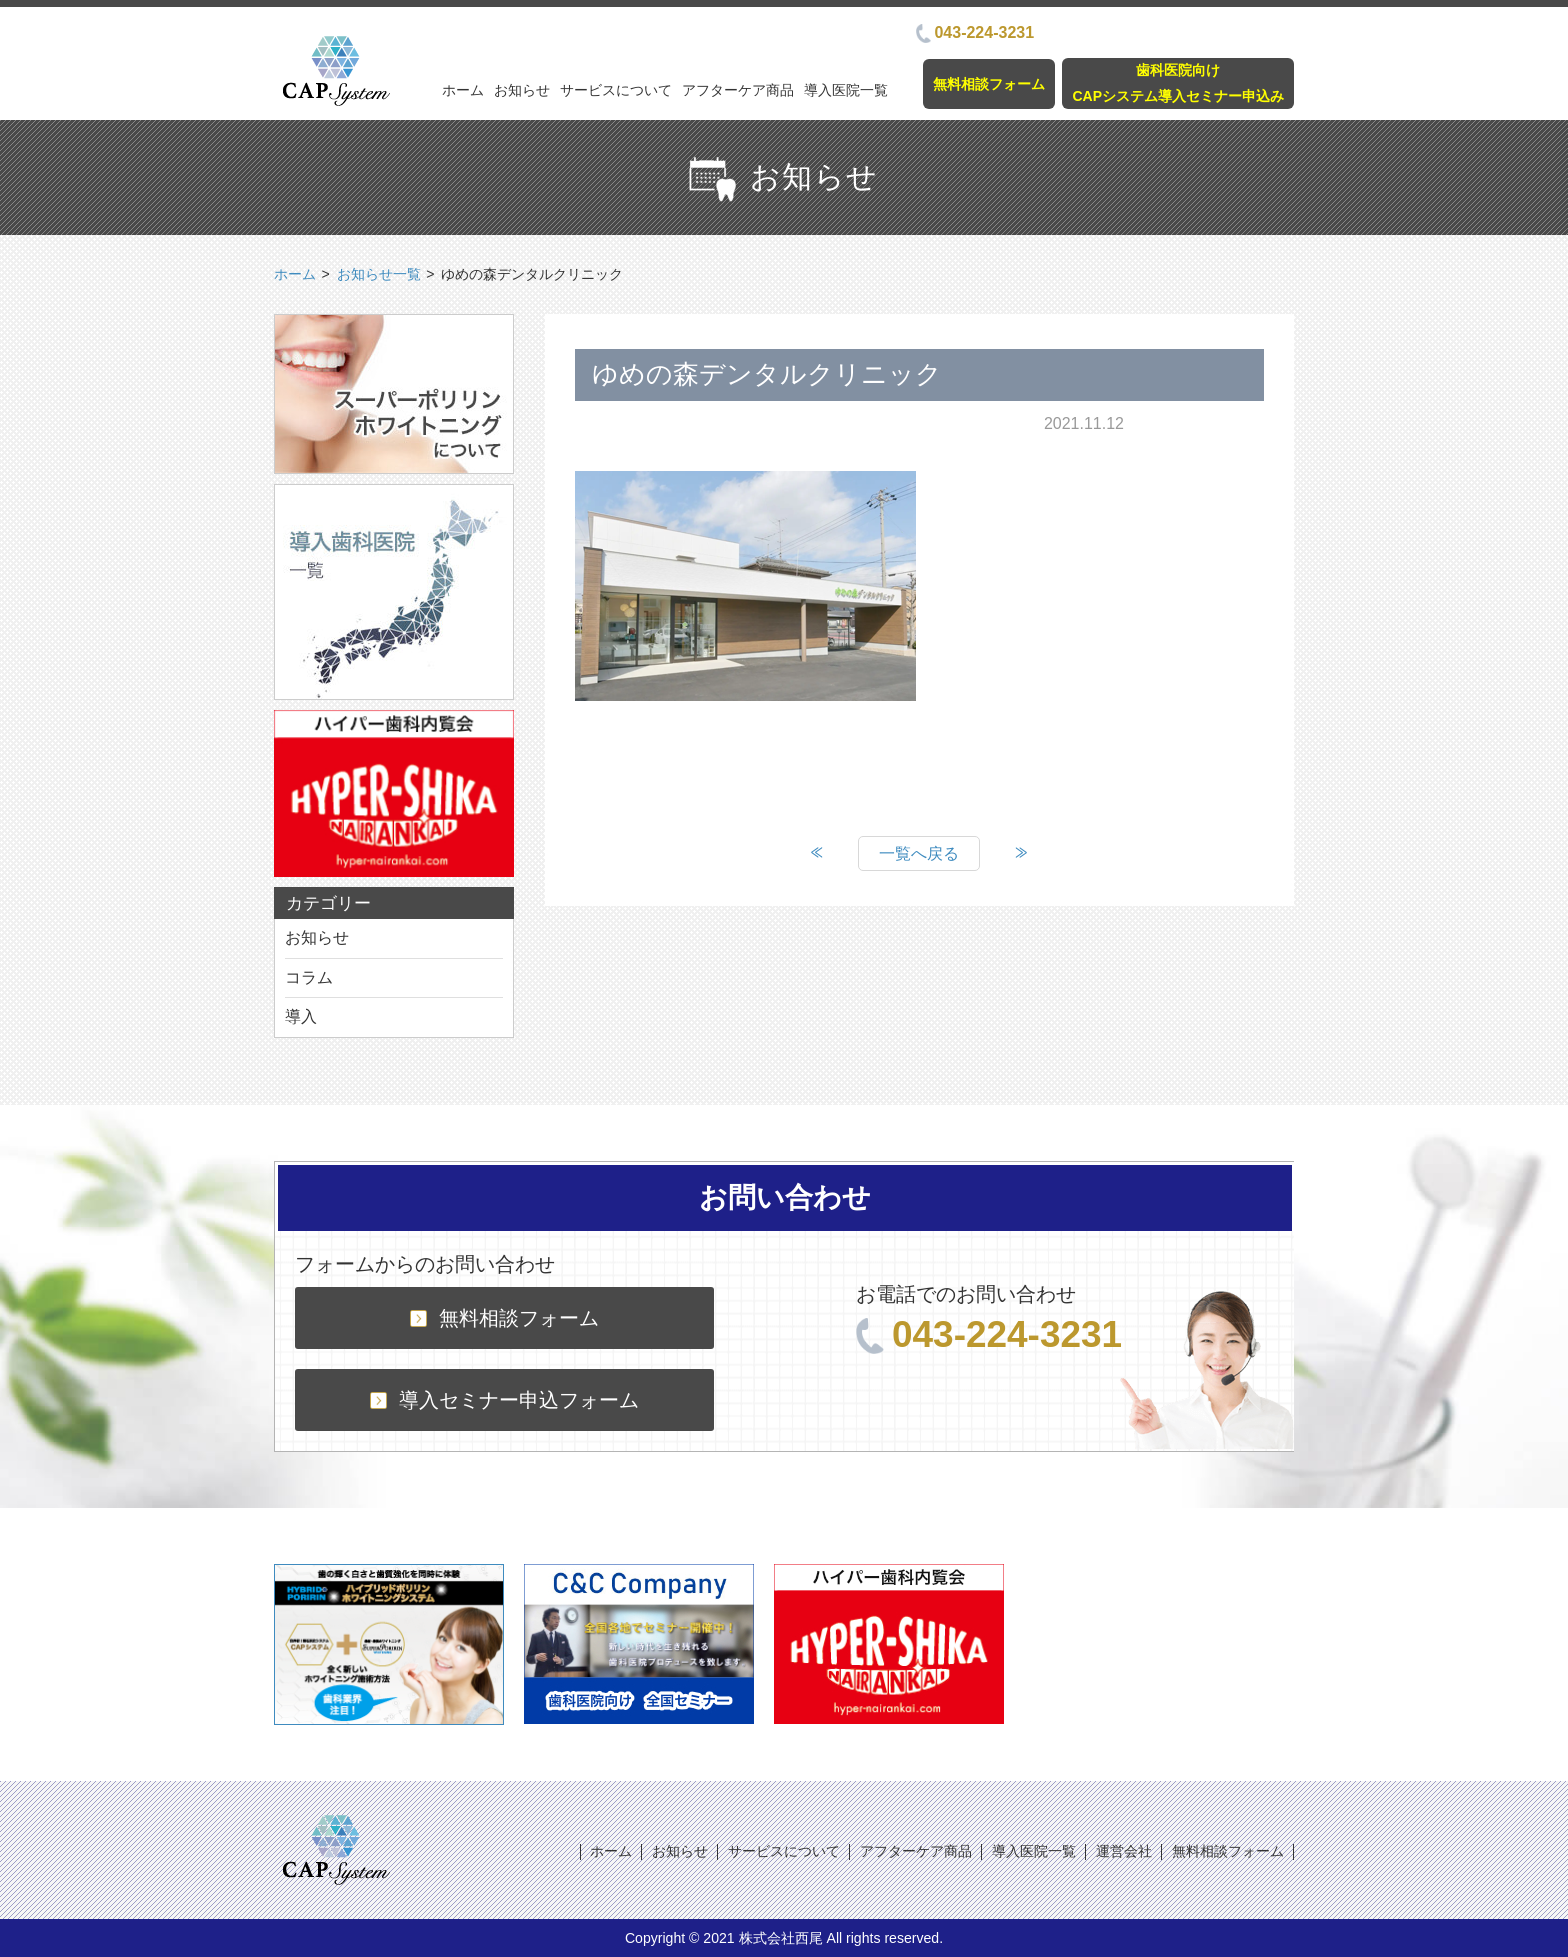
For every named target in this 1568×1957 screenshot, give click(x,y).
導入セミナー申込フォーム (504, 1400)
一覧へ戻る (919, 853)
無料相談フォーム (989, 84)
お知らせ (522, 90)
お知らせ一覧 (379, 274)
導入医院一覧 (846, 90)
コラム (309, 977)
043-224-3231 (975, 32)
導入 (301, 1016)
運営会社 (1124, 1851)
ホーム (463, 90)
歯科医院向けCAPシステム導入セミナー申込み (1178, 82)
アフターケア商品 (738, 90)
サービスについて (616, 90)
